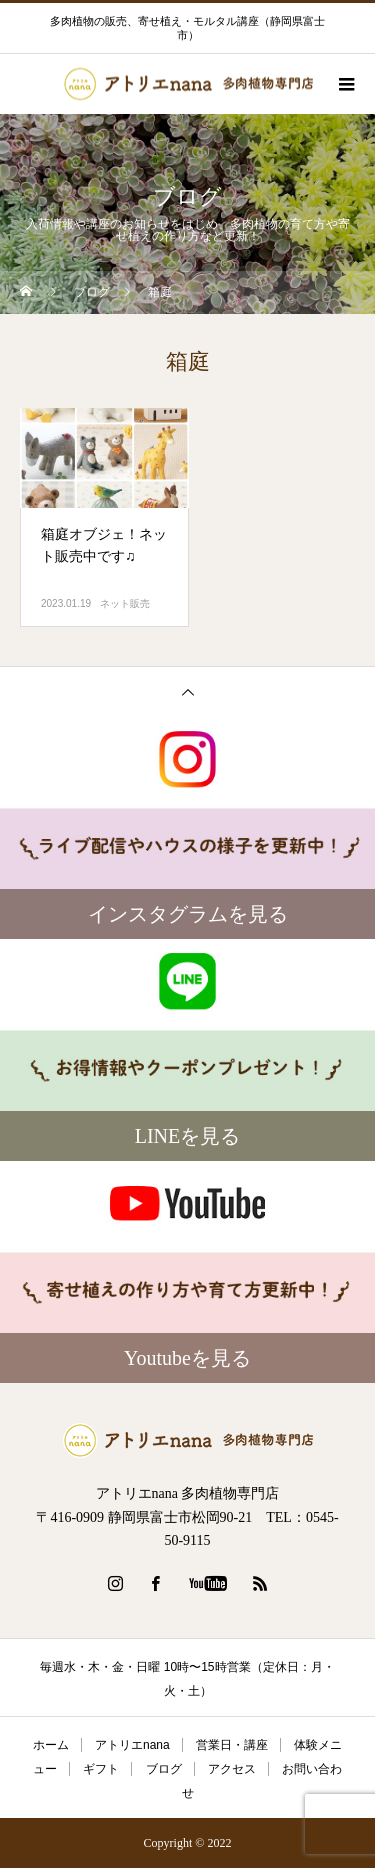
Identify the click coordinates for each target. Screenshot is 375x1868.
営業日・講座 (232, 1745)
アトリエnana (132, 1745)
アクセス (232, 1769)
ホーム (51, 1745)
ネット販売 (125, 603)
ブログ (164, 1769)
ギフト (101, 1769)
